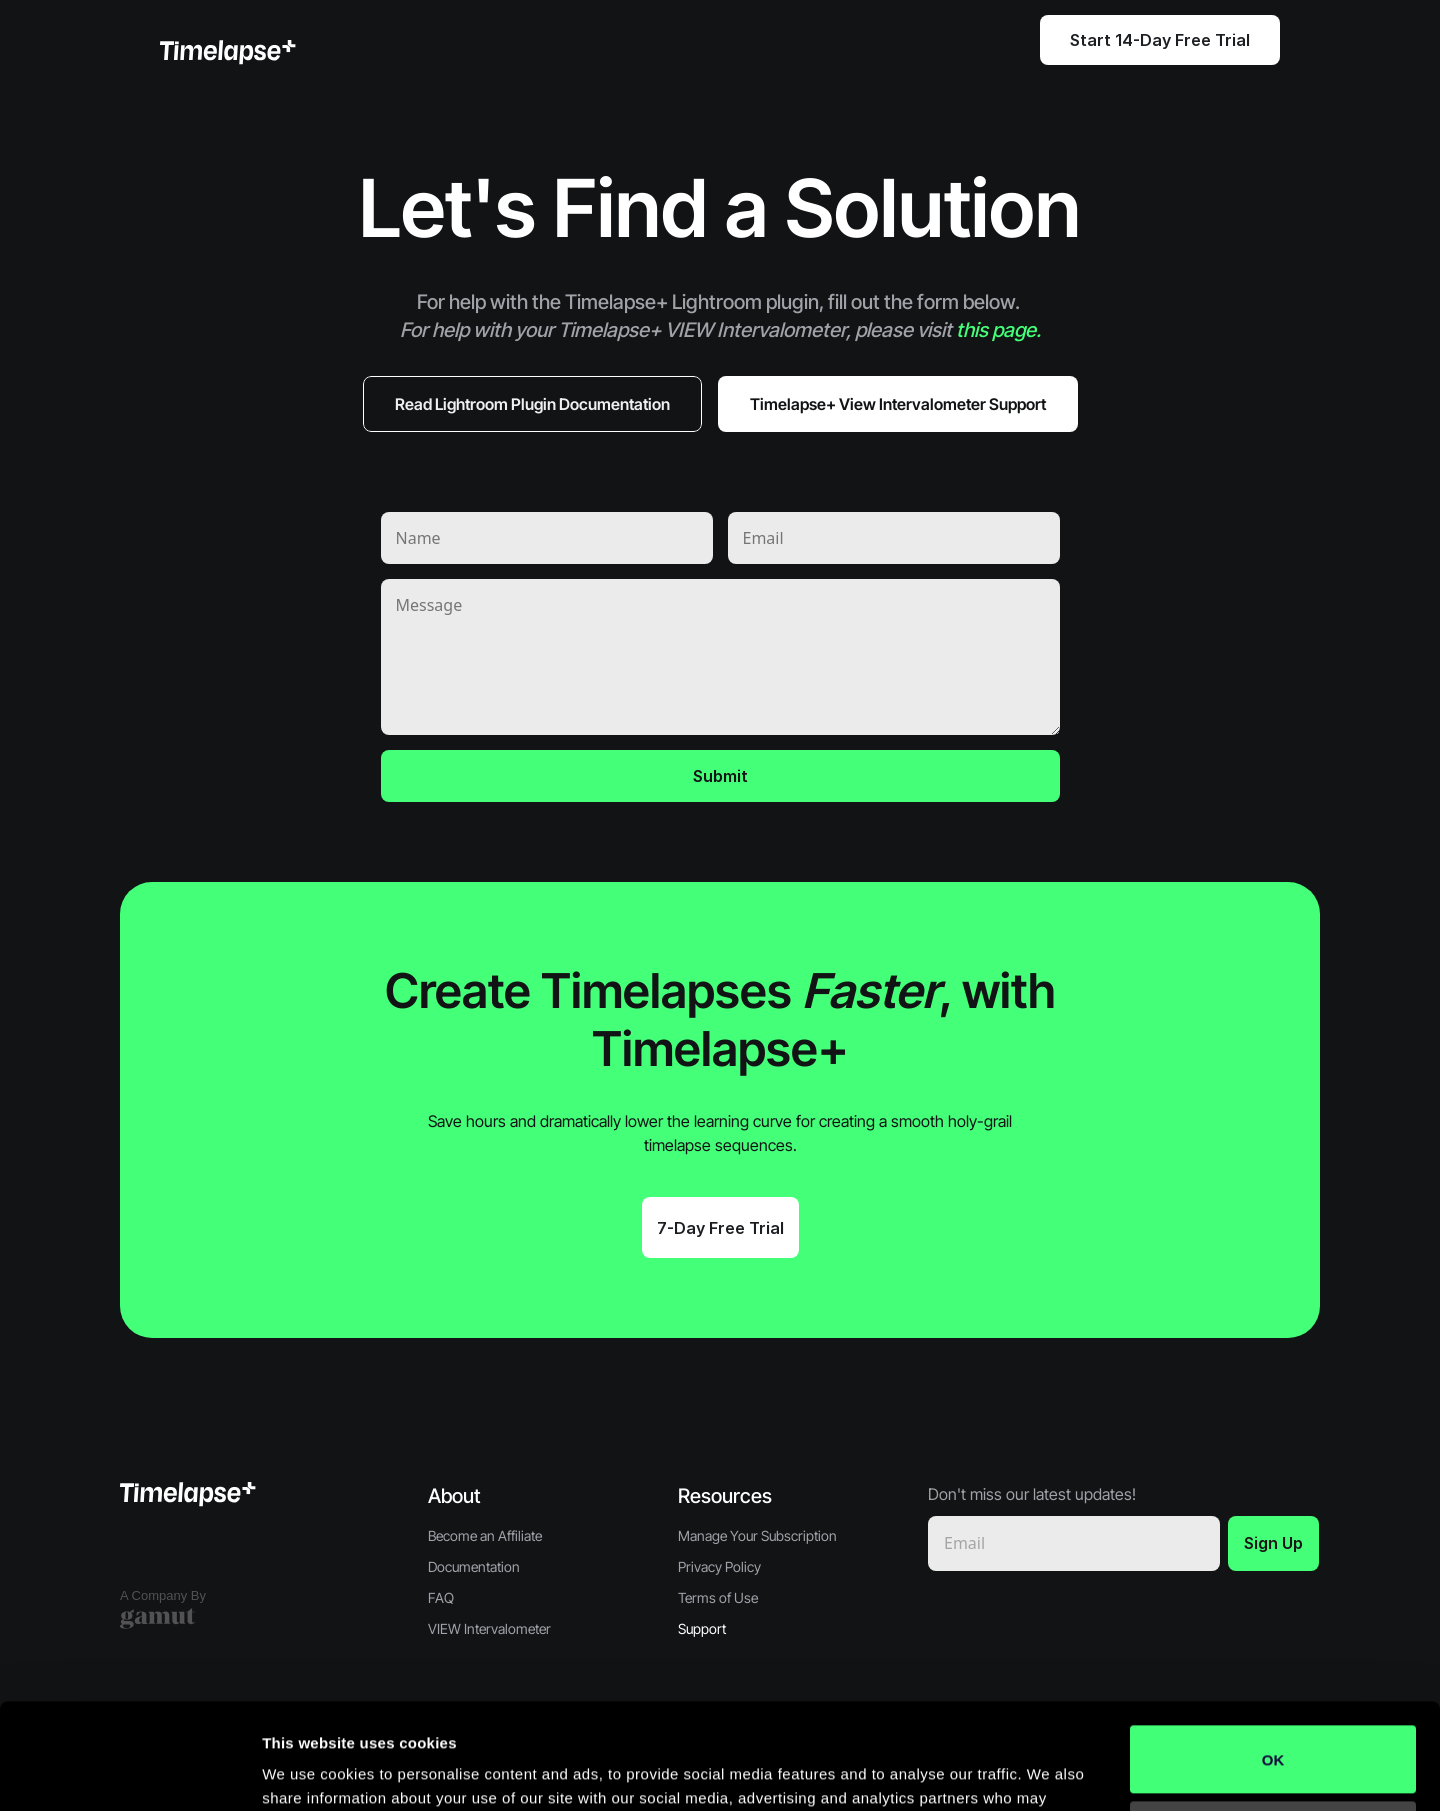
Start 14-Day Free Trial (1160, 40)
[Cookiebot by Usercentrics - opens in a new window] (129, 1772)
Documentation (474, 1566)
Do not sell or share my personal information (1273, 1729)
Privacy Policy (719, 1566)
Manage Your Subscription (757, 1535)
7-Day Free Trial (720, 1228)
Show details (308, 1771)
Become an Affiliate (485, 1535)
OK (1273, 1653)
